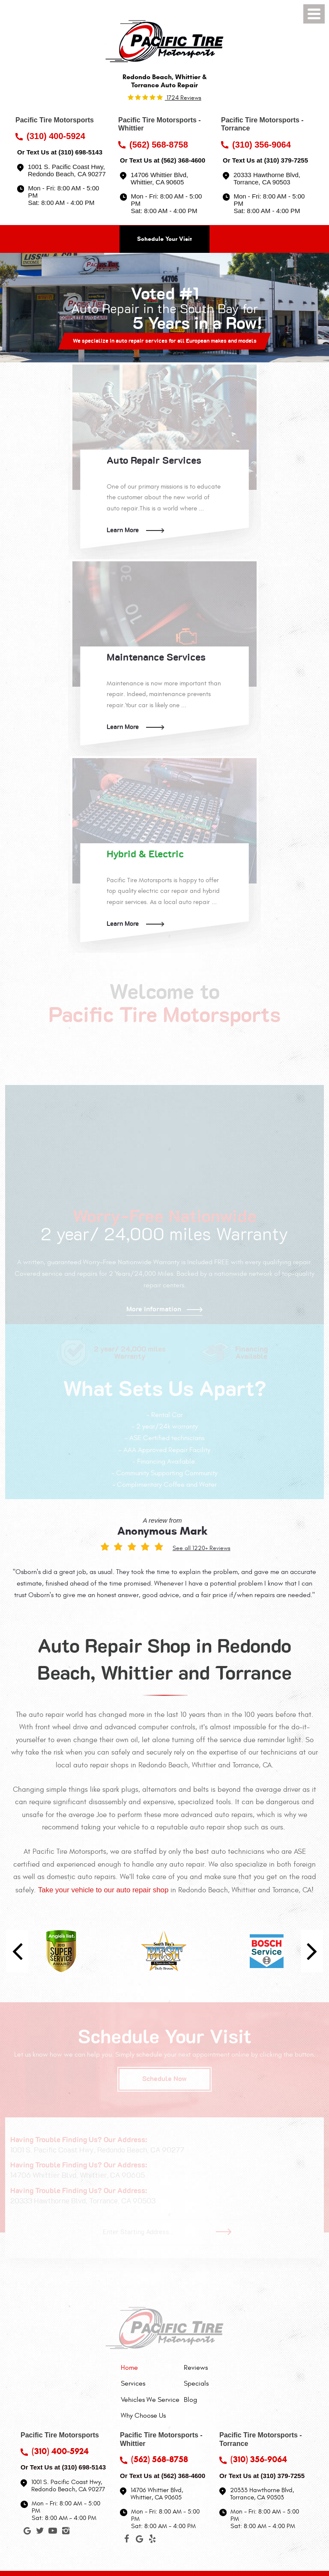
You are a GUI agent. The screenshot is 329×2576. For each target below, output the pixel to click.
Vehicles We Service (150, 2400)
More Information (153, 1309)
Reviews (196, 2367)
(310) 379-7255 (286, 160)
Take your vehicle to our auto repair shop (103, 1890)
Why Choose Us (143, 2415)
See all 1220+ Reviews (201, 1548)
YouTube (52, 2532)
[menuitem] (150, 2367)
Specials (196, 2383)
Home (129, 2367)
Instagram (65, 2532)
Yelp (152, 2540)
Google (27, 2532)
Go (226, 2231)
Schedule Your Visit (164, 239)
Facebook (126, 2540)
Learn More (123, 530)
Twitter (39, 2532)
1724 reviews (183, 97)
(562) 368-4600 (183, 160)
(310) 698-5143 (80, 152)
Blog (190, 2400)
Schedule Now (164, 2078)
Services (133, 2383)
